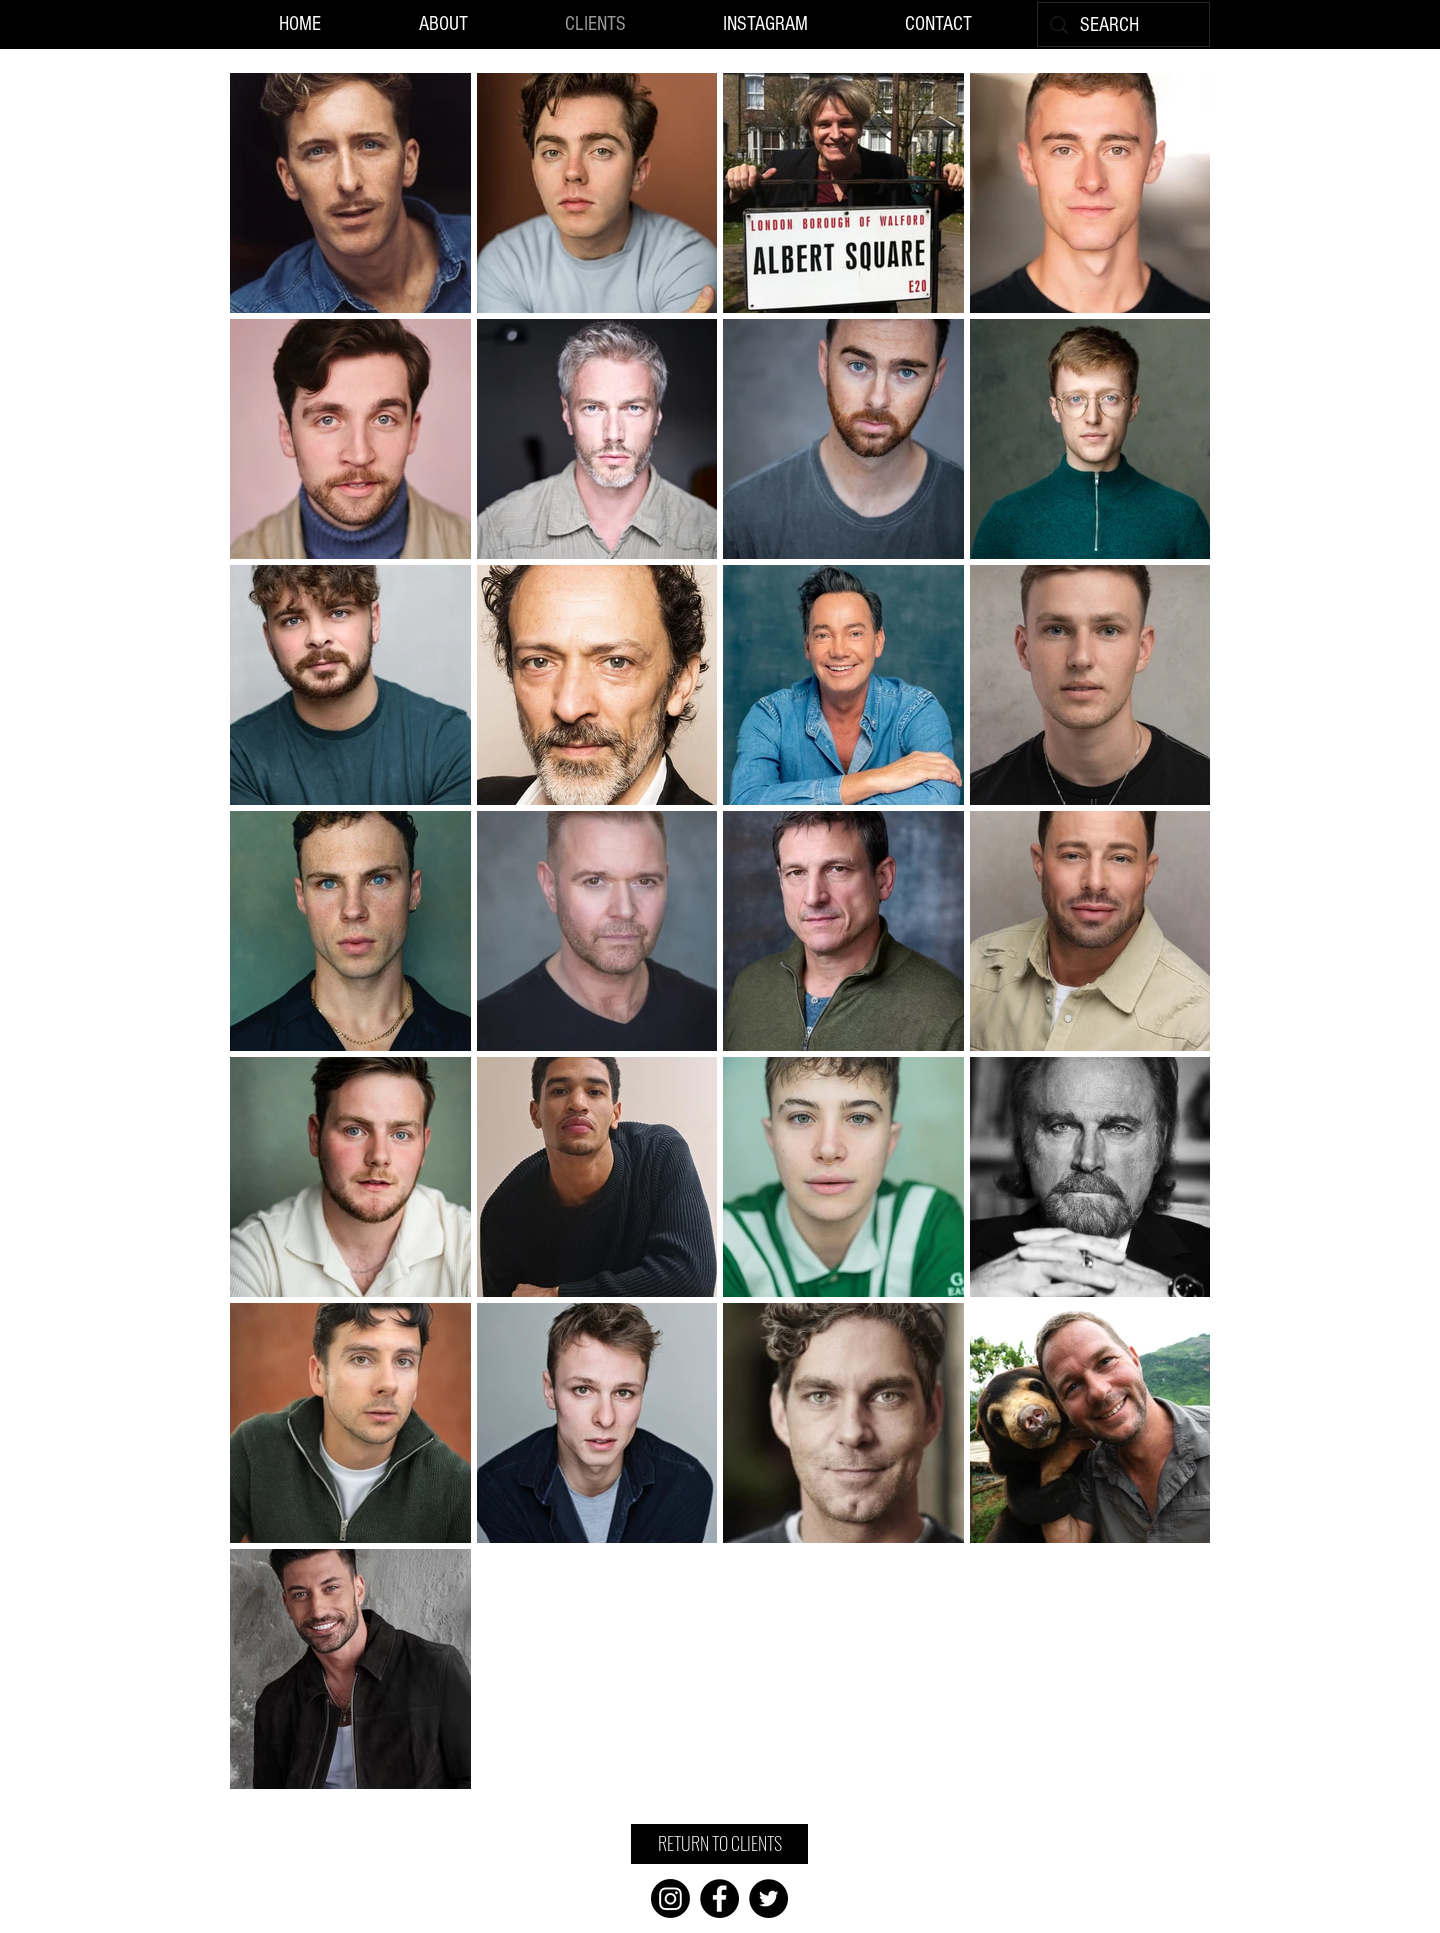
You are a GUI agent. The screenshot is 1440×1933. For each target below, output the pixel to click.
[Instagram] (670, 1898)
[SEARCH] (1123, 25)
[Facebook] (719, 1898)
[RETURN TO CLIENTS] (719, 1844)
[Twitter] (768, 1898)
